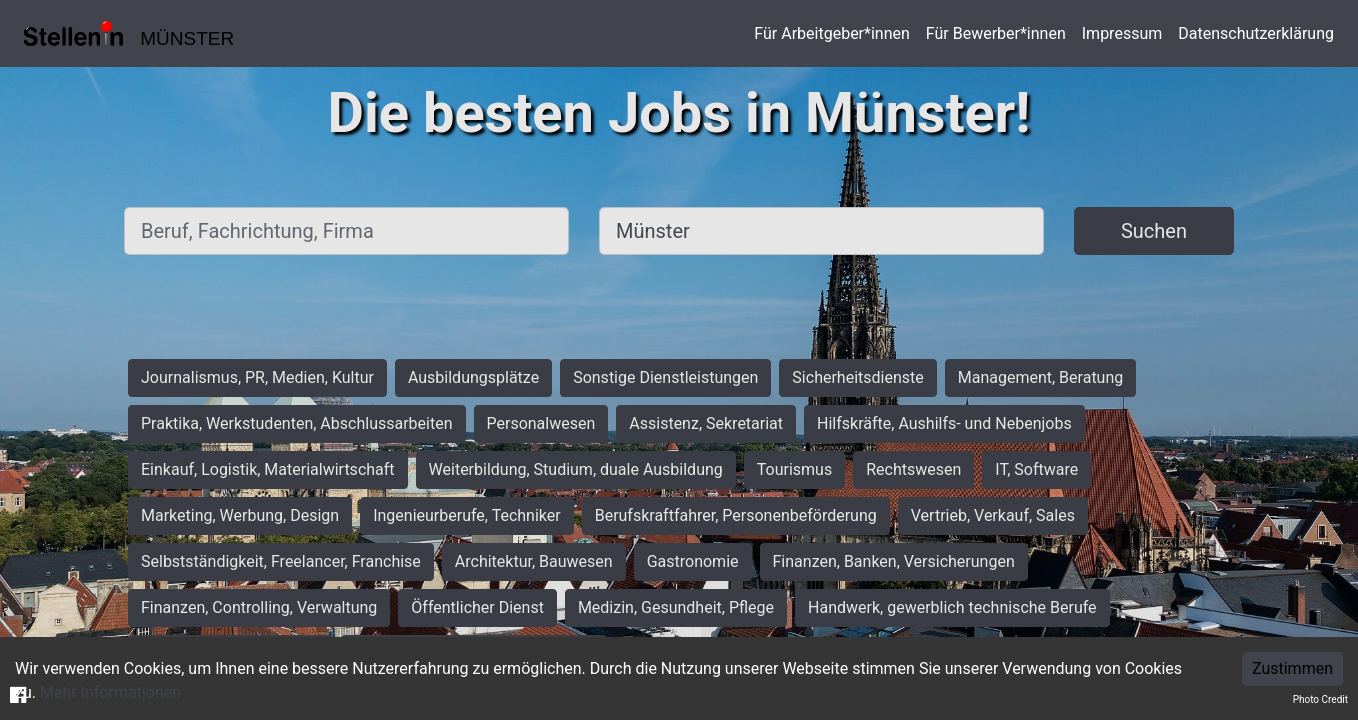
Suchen (1154, 231)
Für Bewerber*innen (996, 33)
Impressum (1122, 33)
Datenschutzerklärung (1256, 33)
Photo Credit (1320, 699)
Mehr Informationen (110, 692)
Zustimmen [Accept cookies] (1292, 668)
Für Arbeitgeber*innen (831, 33)
